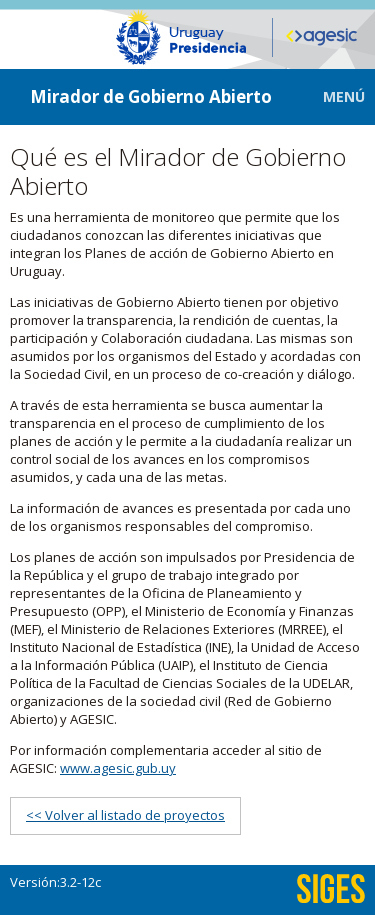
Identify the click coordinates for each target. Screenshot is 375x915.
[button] (329, 96)
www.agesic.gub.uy (118, 768)
